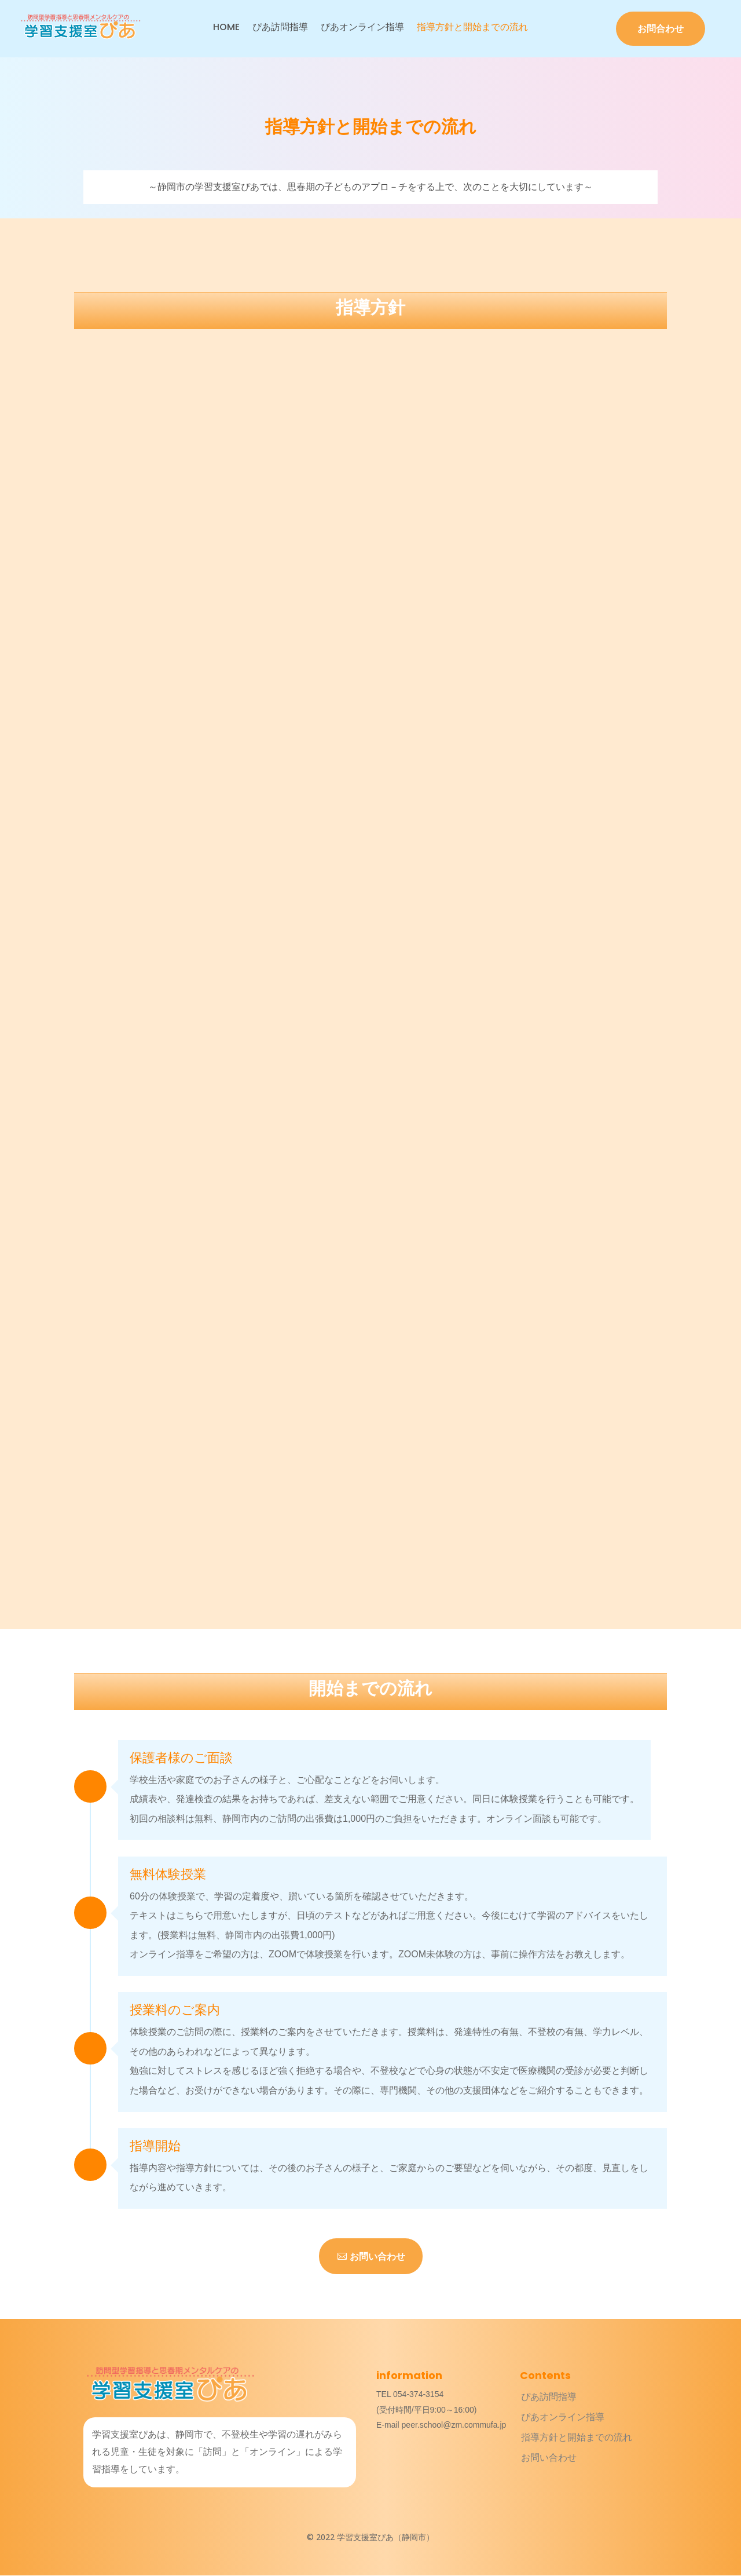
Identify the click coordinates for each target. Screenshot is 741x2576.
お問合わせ (660, 28)
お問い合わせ (377, 2256)
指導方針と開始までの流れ (472, 28)
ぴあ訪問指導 (280, 28)
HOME (226, 28)
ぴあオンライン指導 (362, 28)
